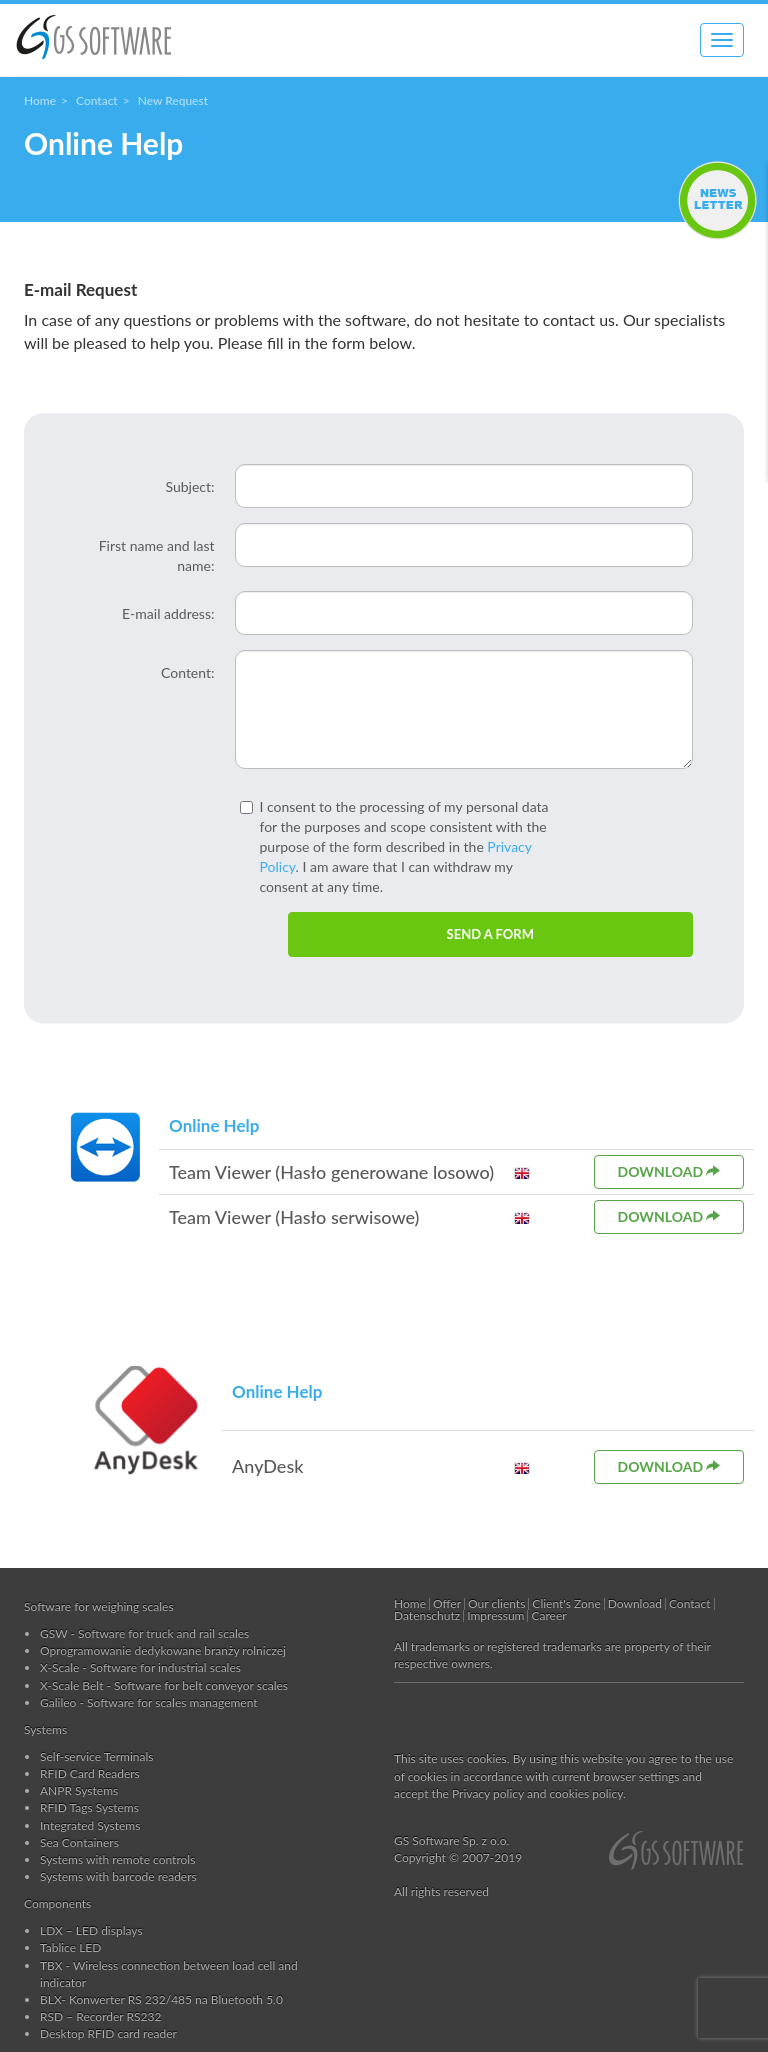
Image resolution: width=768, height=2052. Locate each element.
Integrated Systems (90, 1825)
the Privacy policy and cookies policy (527, 1793)
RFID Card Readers (90, 1773)
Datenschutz (427, 1615)
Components (57, 1903)
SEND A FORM (490, 934)
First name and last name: (157, 555)
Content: (187, 672)
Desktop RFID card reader (108, 2033)
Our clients (496, 1603)
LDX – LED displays (91, 1930)
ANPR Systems (79, 1790)
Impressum (495, 1615)
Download (669, 1171)
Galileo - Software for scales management (149, 1702)
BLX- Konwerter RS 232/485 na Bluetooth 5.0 (161, 1999)
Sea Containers (79, 1842)
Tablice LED (70, 1947)
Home (40, 100)
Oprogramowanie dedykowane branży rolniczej (163, 1650)
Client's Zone (566, 1603)
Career (548, 1615)
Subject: (189, 486)
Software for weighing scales (99, 1606)
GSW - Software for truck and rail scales (144, 1633)
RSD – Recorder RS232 (100, 2016)
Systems (45, 1729)
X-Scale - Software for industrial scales (140, 1667)
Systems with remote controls (117, 1859)
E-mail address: (168, 613)
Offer (447, 1603)
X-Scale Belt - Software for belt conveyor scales (164, 1685)
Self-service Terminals (97, 1756)
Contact (97, 100)
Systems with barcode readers (118, 1876)
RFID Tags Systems (89, 1807)
